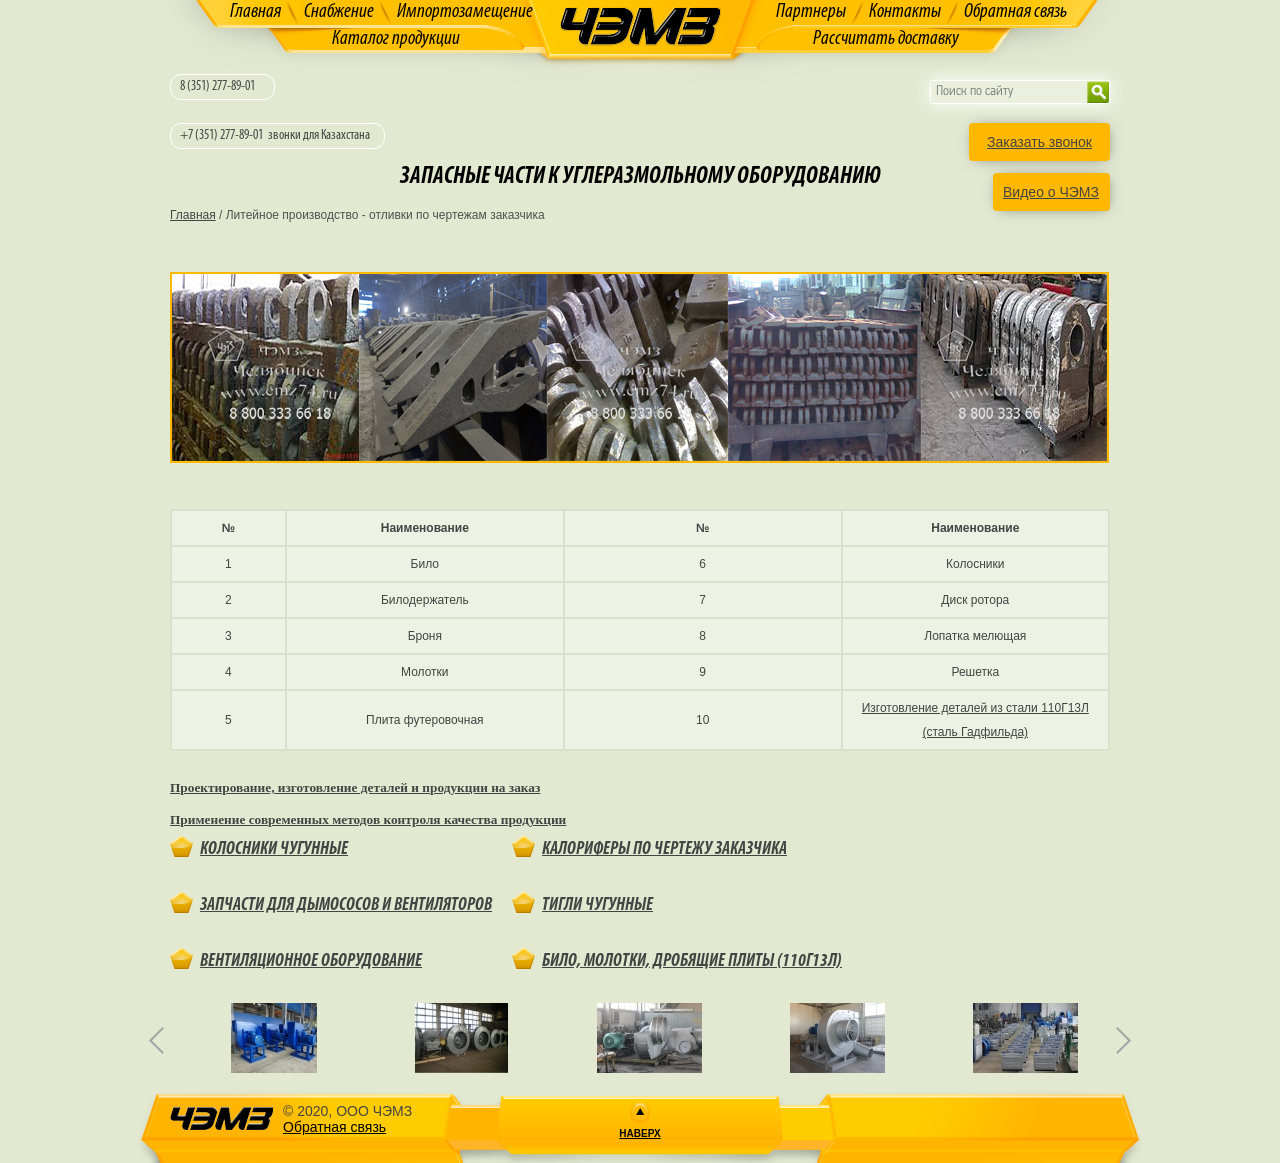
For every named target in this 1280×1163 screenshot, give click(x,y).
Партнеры (811, 12)
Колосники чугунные (274, 849)
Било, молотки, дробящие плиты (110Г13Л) (692, 961)
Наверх (639, 1133)
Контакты (905, 12)
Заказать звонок (1039, 142)
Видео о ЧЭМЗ (1051, 192)
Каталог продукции (396, 39)
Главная (255, 12)
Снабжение (339, 12)
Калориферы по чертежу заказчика (664, 849)
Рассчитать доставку (886, 39)
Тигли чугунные (597, 905)
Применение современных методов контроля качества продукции (368, 819)
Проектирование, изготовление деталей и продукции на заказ (355, 787)
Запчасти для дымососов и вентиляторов (346, 905)
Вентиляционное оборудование (311, 961)
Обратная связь (1015, 12)
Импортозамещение (465, 12)
